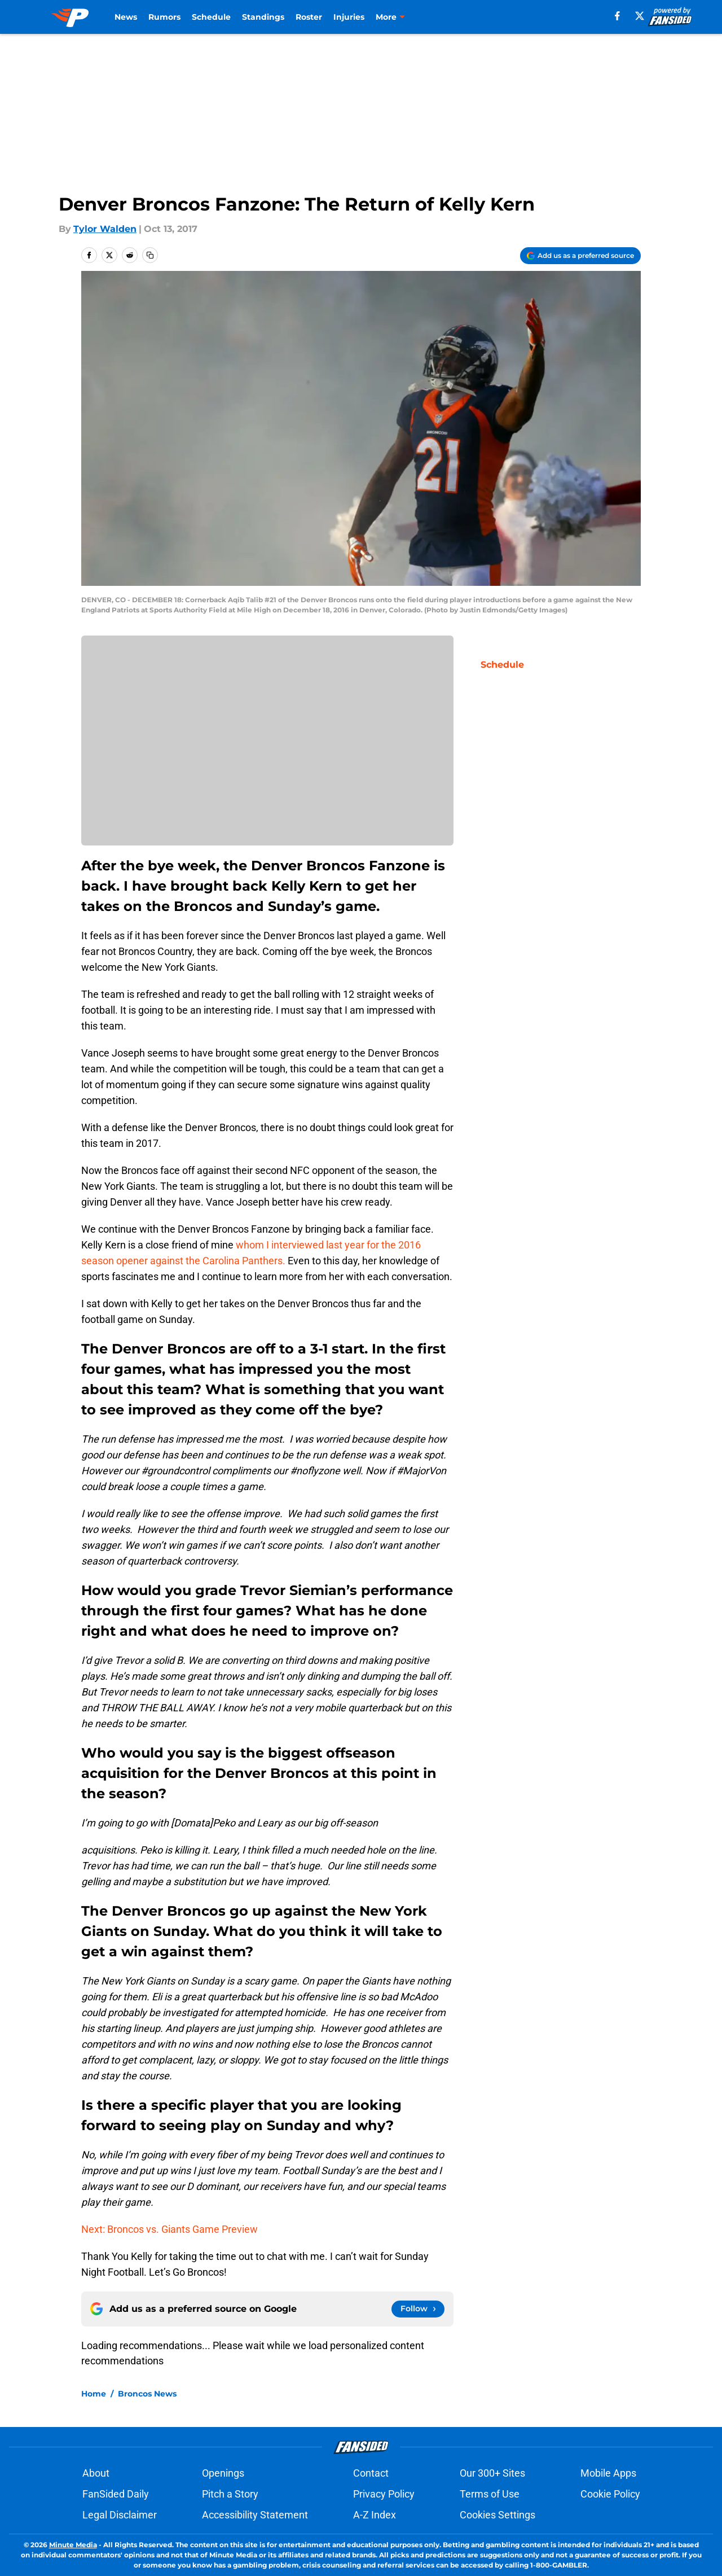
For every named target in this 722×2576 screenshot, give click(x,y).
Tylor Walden (105, 229)
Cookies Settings (497, 2515)
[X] (639, 15)
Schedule (211, 17)
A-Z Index (374, 2515)
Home (93, 2394)
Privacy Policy (384, 2494)
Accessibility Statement (255, 2515)
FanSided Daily (115, 2494)
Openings (223, 2473)
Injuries (348, 17)
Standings (263, 17)
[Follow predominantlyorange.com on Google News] (417, 2309)
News (126, 17)
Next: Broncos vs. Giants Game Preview (169, 2229)
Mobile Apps (608, 2473)
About (95, 2473)
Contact (371, 2473)
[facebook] (617, 15)
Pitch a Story (230, 2494)
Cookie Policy (610, 2494)
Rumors (164, 17)
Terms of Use (490, 2494)
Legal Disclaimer (119, 2515)
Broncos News (147, 2394)
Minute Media (73, 2544)
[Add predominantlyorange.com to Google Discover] (580, 255)
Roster (309, 17)
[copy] (150, 255)
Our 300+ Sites (492, 2473)
